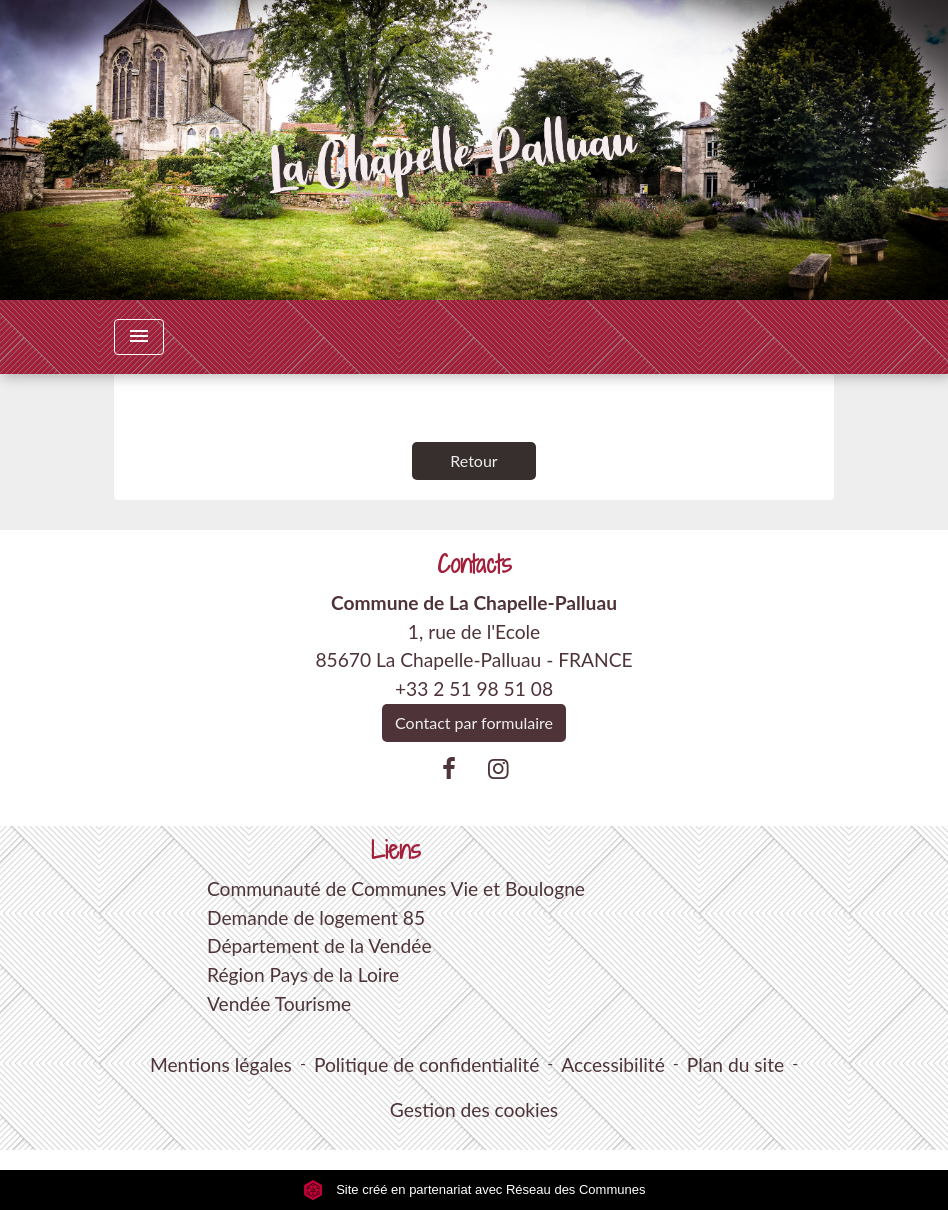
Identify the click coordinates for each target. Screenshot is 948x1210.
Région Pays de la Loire (303, 974)
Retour (473, 460)
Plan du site (735, 1064)
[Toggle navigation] (139, 337)
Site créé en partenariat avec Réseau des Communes (474, 1189)
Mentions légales (221, 1064)
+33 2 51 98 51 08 (474, 688)
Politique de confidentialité (426, 1064)
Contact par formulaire (474, 722)
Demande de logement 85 (316, 917)
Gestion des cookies (474, 1109)
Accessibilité (613, 1064)
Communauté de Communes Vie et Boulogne (396, 888)
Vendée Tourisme (279, 1003)
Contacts (474, 564)
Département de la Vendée (319, 945)
